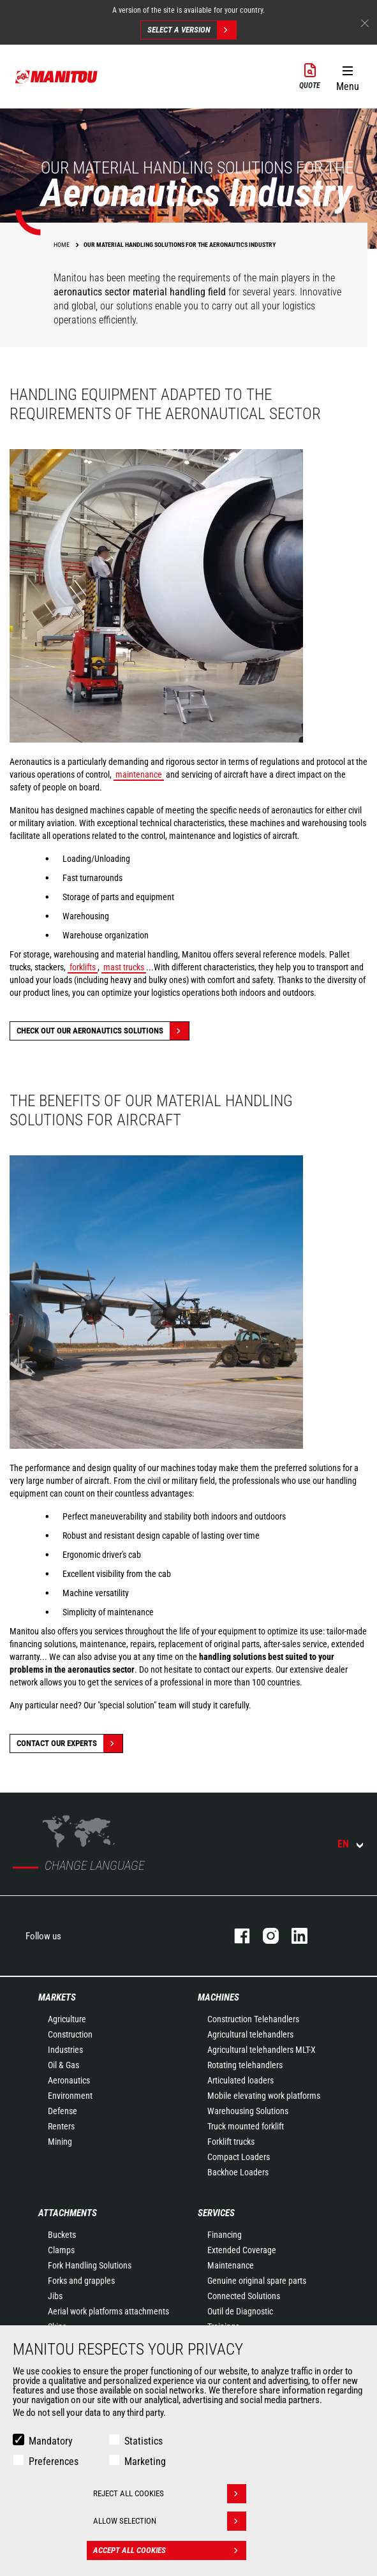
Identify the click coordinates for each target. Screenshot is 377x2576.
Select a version (191, 30)
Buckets (62, 2235)
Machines (218, 1997)
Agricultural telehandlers (250, 2034)
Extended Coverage (241, 2250)
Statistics (143, 2441)
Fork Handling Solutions (89, 2265)
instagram (264, 1936)
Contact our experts (69, 1743)
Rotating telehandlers (245, 2065)
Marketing (145, 2461)
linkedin (293, 1936)
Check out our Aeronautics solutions (103, 1031)
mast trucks (123, 967)
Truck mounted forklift (245, 2126)
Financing (224, 2235)
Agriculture (67, 2019)
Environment (70, 2096)
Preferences (53, 2461)
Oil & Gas (63, 2065)
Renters (61, 2126)
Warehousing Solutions (247, 2111)
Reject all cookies (169, 2493)
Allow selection (169, 2521)
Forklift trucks (231, 2141)
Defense (62, 2111)
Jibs (55, 2296)
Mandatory (51, 2441)
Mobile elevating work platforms (263, 2096)
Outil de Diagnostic (240, 2311)
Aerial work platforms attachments (108, 2311)
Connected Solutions (243, 2296)
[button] (347, 75)
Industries (65, 2050)
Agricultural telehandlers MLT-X (261, 2050)
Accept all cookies (169, 2550)
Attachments (67, 2213)
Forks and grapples (81, 2281)
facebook (235, 1936)
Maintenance (230, 2265)
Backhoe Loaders (238, 2172)
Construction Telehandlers (253, 2019)
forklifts (83, 967)
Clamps (61, 2250)
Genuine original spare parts (256, 2281)
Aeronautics (69, 2080)
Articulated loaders (240, 2080)
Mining (60, 2141)
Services (216, 2213)
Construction (70, 2034)
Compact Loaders (238, 2157)
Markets (57, 1997)
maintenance (138, 774)
